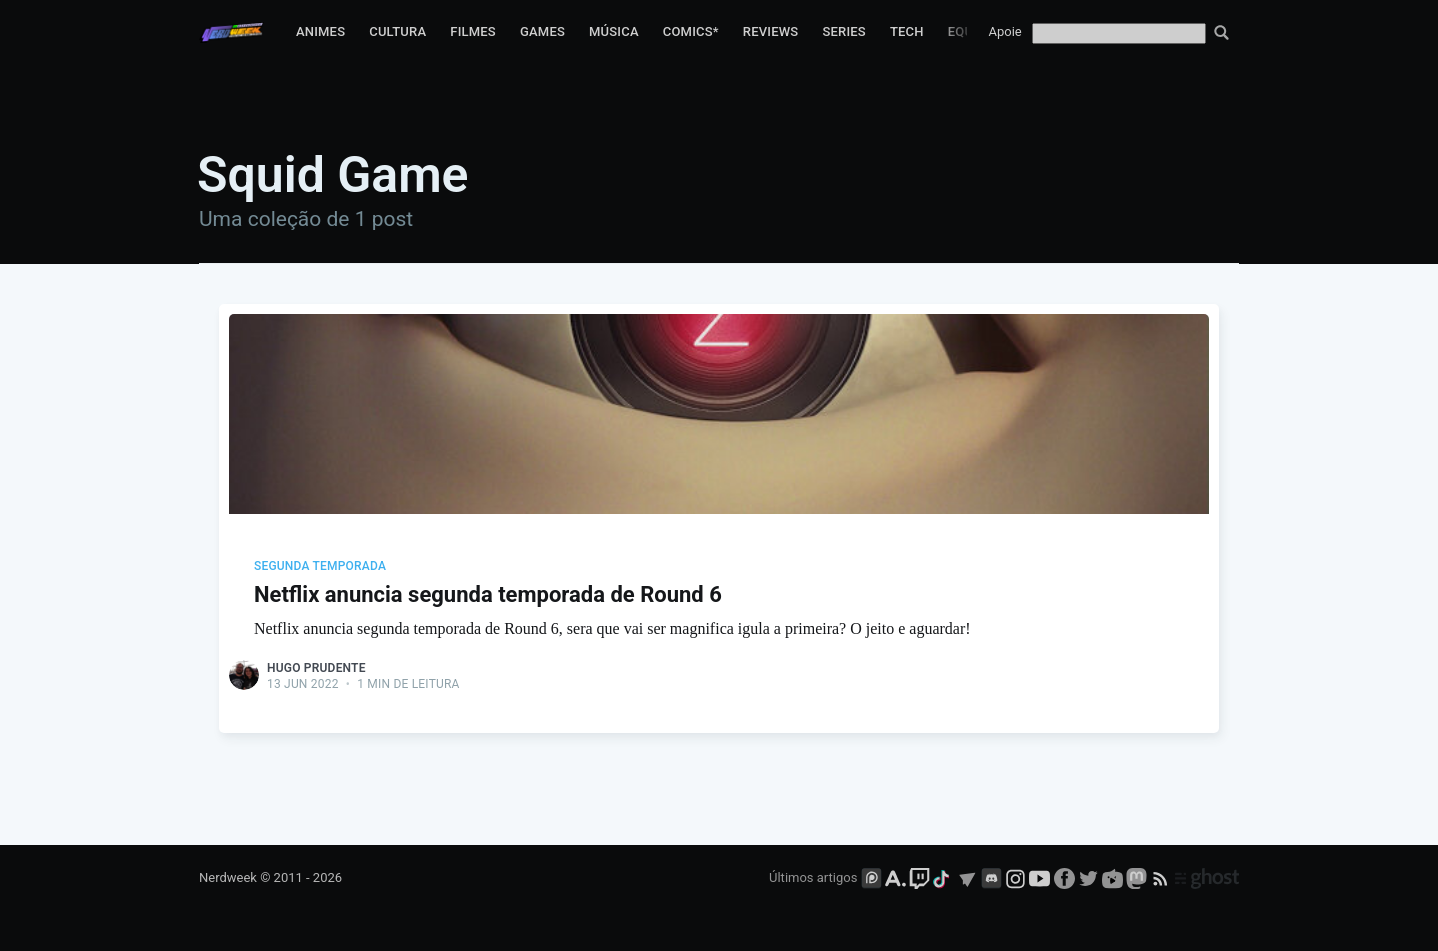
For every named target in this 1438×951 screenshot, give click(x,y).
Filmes (473, 31)
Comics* (691, 31)
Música (614, 31)
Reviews (771, 31)
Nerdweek (228, 877)
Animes (320, 31)
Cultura (397, 31)
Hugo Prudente (316, 668)
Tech (907, 31)
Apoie (1005, 31)
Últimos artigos (813, 877)
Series (844, 31)
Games (542, 31)
